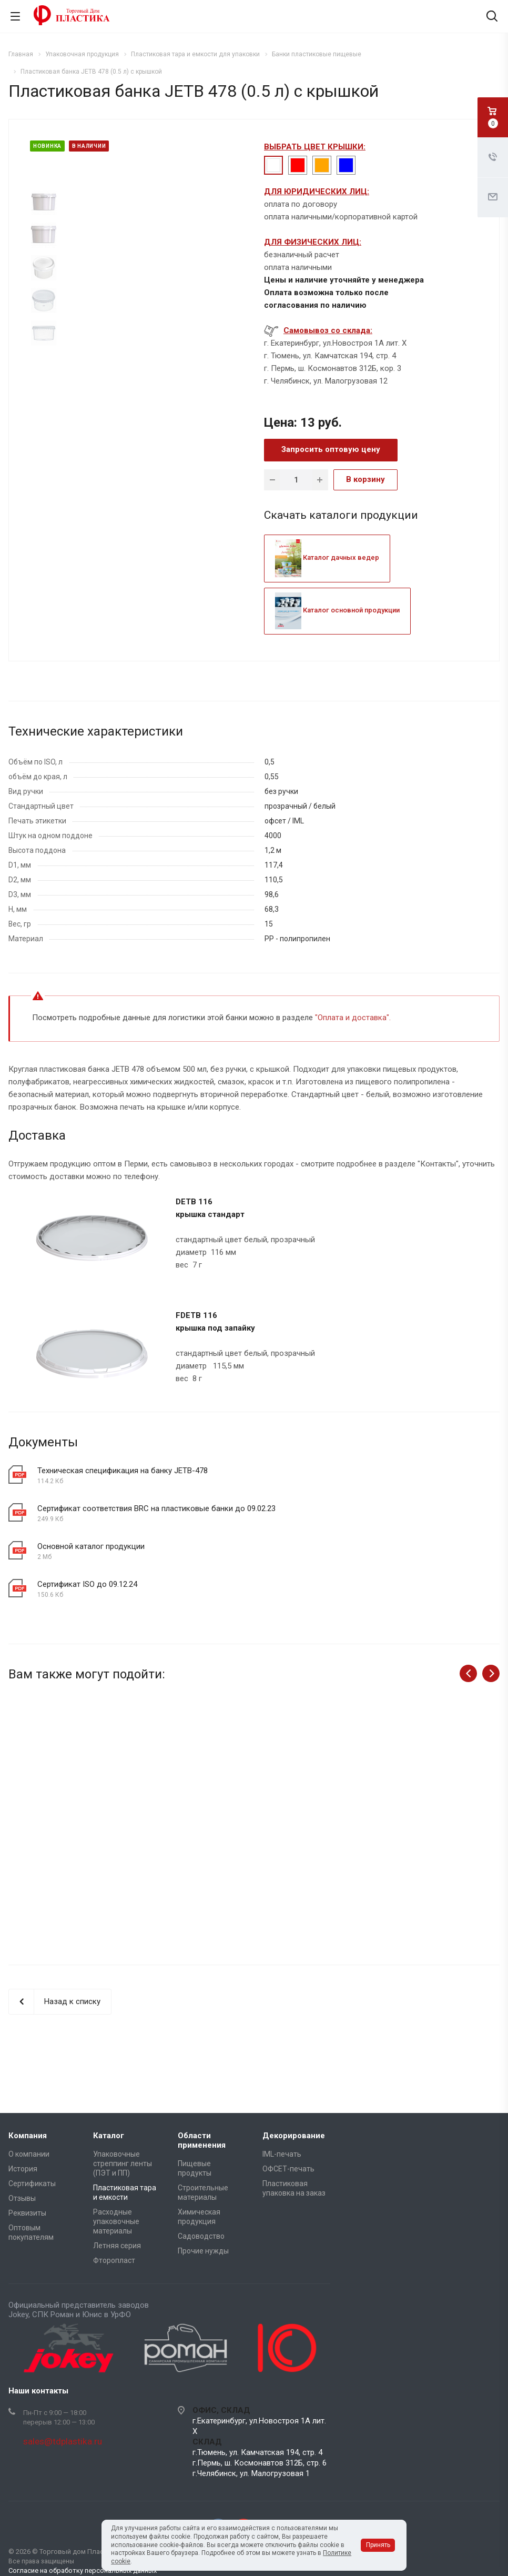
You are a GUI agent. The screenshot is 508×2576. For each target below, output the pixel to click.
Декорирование (293, 2135)
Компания (27, 2135)
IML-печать (281, 2154)
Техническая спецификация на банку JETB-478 (122, 1470)
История (22, 2169)
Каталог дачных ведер (327, 557)
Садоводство (201, 2236)
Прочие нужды (203, 2251)
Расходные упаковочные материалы (116, 2221)
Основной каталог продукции (91, 1546)
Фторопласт (114, 2260)
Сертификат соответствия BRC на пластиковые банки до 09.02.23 (156, 1508)
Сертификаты (32, 2183)
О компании (28, 2154)
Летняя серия (117, 2245)
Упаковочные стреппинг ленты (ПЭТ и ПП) (122, 2163)
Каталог (108, 2135)
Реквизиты (27, 2213)
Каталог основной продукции (337, 610)
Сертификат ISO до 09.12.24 (87, 1584)
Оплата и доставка (352, 1017)
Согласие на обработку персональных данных (82, 2570)
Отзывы (22, 2198)
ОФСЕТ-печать (288, 2169)
